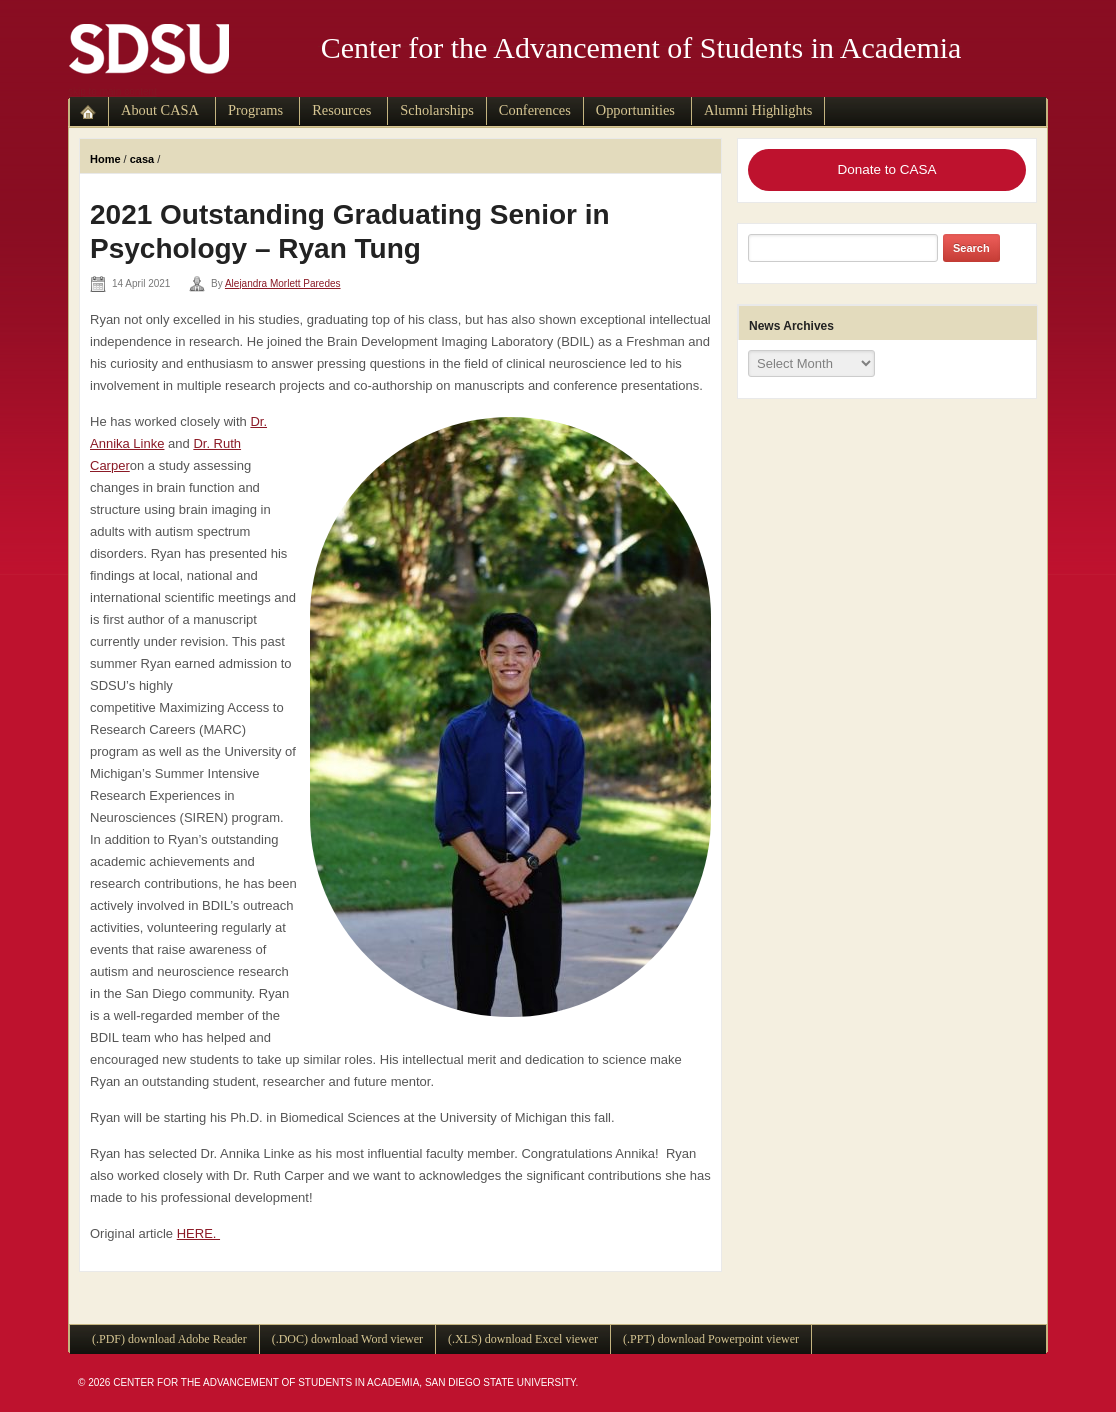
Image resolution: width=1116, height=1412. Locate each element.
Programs (255, 110)
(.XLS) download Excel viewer (523, 1339)
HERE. (198, 1233)
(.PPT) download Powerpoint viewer (711, 1339)
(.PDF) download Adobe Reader (169, 1339)
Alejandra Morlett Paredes (283, 283)
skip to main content (112, 91)
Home (105, 159)
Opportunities (635, 110)
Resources (341, 110)
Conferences (535, 110)
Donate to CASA (886, 169)
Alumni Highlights (758, 110)
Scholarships (437, 110)
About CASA (160, 110)
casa (142, 159)
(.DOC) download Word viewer (347, 1339)
